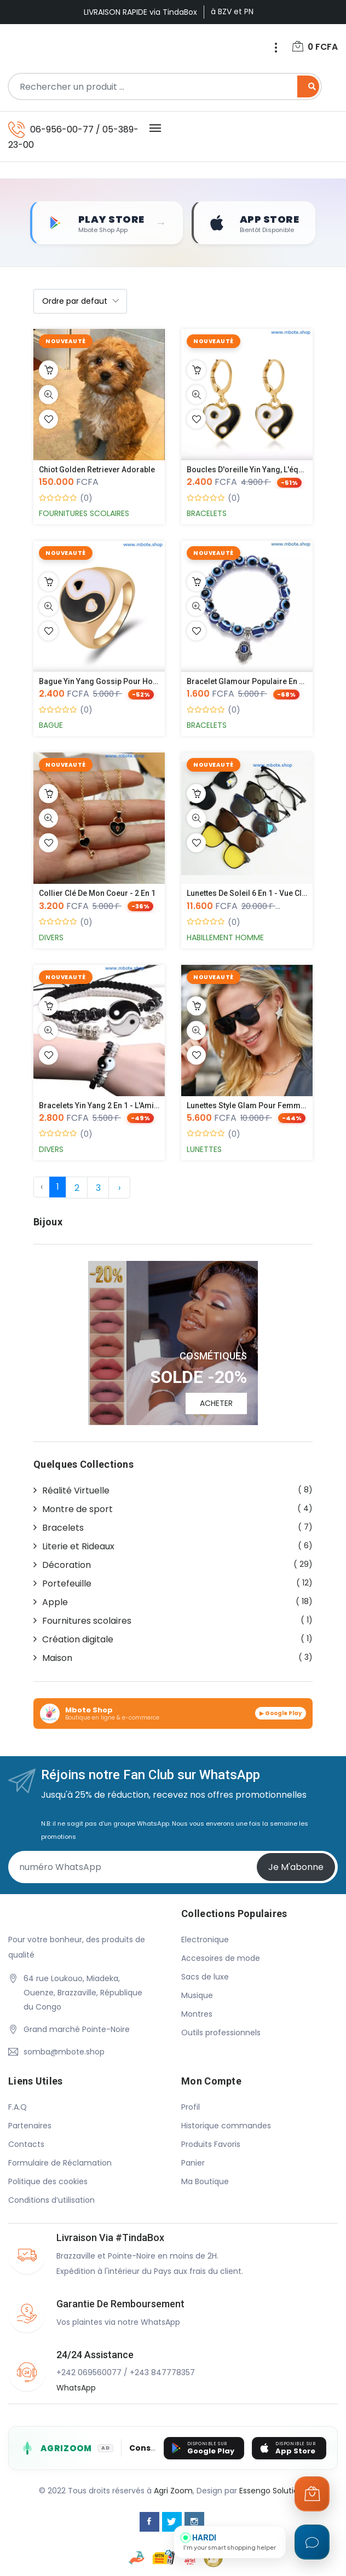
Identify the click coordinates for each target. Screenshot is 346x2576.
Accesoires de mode (220, 1958)
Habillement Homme (225, 937)
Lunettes (204, 1149)
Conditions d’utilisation (51, 2200)
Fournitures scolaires (84, 513)
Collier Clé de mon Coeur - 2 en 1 (97, 893)
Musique (197, 1995)
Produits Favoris (210, 2144)
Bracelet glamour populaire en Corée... (257, 682)
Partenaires (29, 2126)
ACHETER (216, 1403)
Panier (193, 2163)
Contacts (26, 2144)
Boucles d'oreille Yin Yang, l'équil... (250, 470)
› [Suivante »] (119, 1188)
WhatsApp (76, 2388)
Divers (51, 937)
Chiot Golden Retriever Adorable (97, 470)
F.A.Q (17, 2107)
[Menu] (275, 47)
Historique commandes (226, 2126)
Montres (196, 2014)
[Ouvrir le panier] (312, 2493)
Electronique (205, 1940)
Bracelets (207, 513)
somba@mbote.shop (64, 2051)
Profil (190, 2107)
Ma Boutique (205, 2181)
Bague (51, 725)
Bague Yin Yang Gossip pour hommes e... (113, 682)
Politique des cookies (48, 2181)
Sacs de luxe (205, 1977)
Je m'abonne (296, 1867)
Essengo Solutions (273, 2491)
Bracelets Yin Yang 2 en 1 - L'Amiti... (102, 1105)
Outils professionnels (221, 2033)
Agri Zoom (173, 2491)
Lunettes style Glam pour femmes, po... (258, 1105)
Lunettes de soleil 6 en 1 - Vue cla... (250, 893)
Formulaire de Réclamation (60, 2163)
